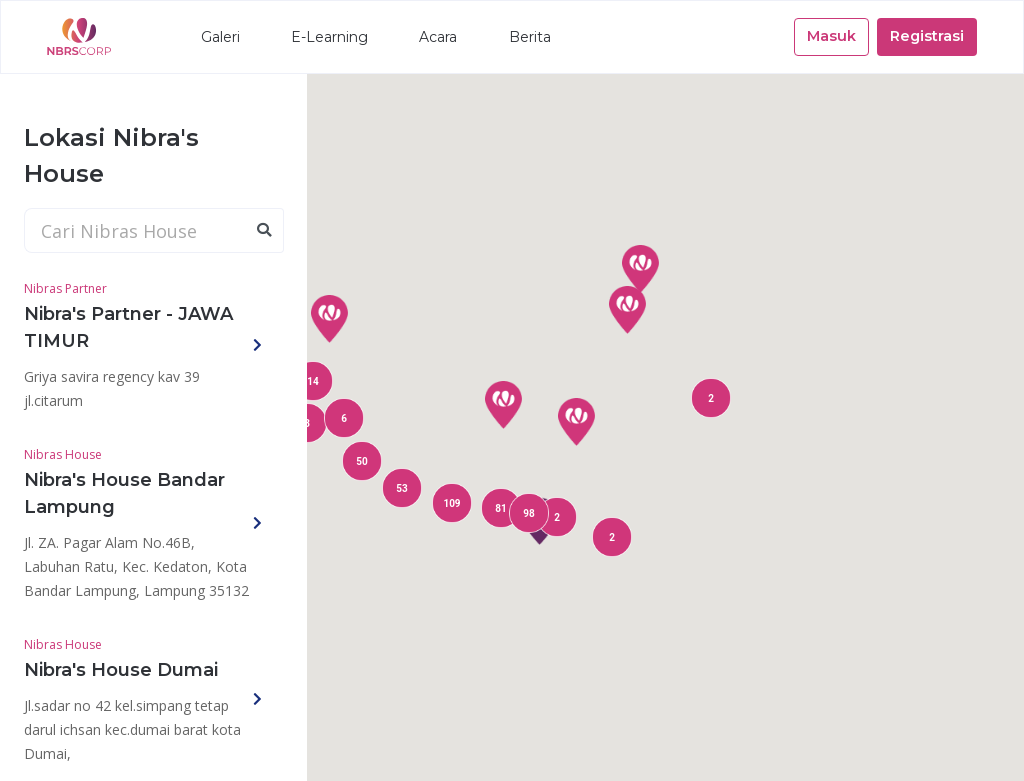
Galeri (220, 37)
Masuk (831, 36)
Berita (530, 37)
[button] (576, 422)
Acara (438, 37)
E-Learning (329, 37)
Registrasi (927, 36)
